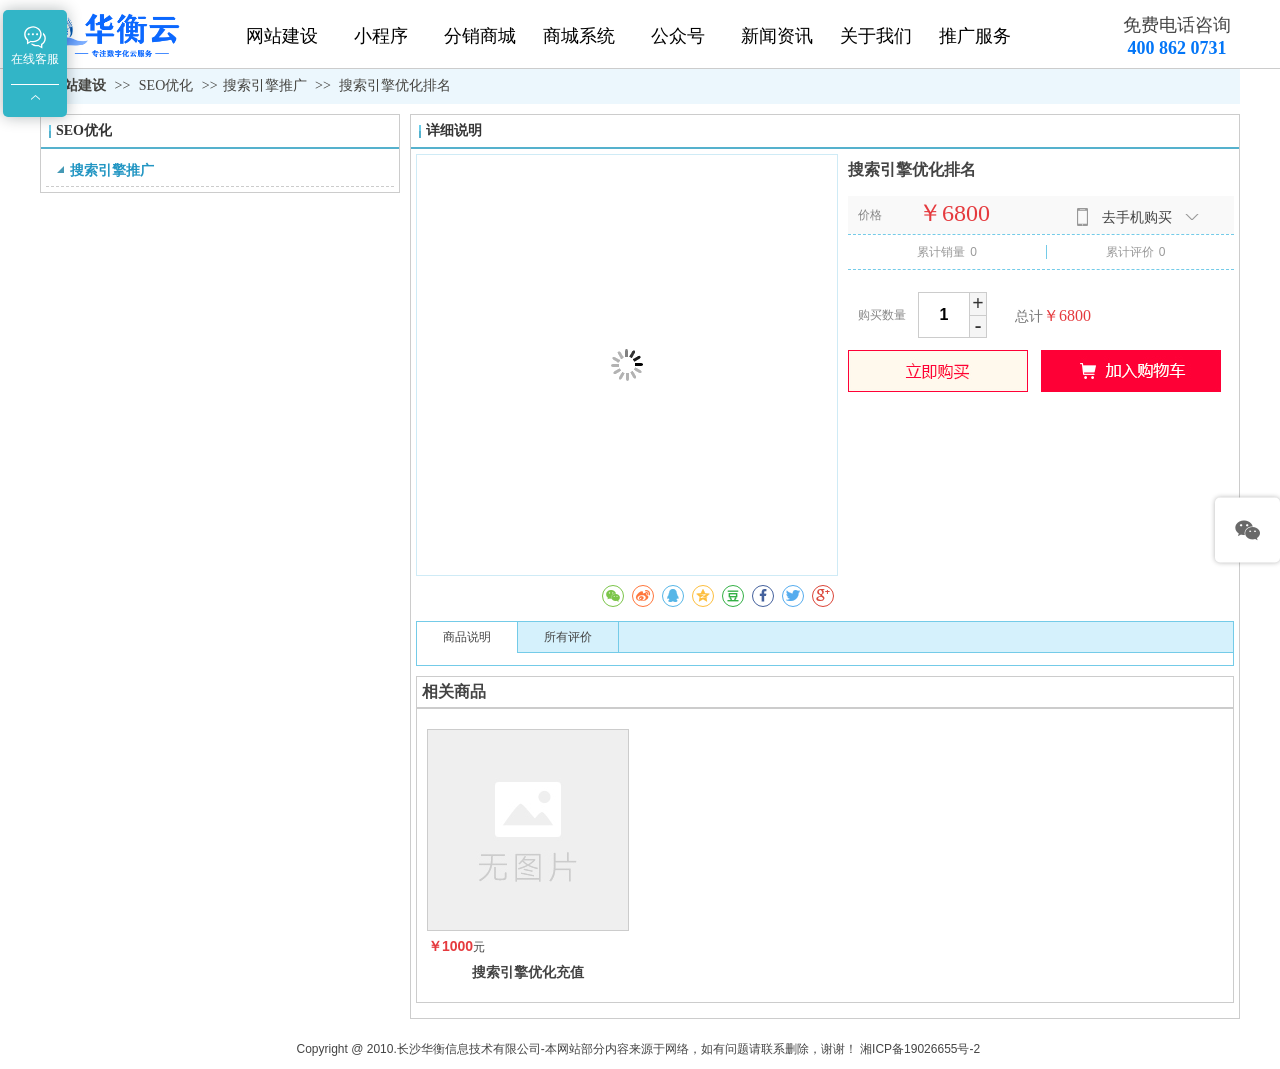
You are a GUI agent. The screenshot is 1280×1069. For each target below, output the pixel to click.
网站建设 (78, 85)
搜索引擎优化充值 (528, 972)
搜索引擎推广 (265, 85)
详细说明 (454, 130)
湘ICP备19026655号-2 (920, 1049)
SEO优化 (168, 85)
